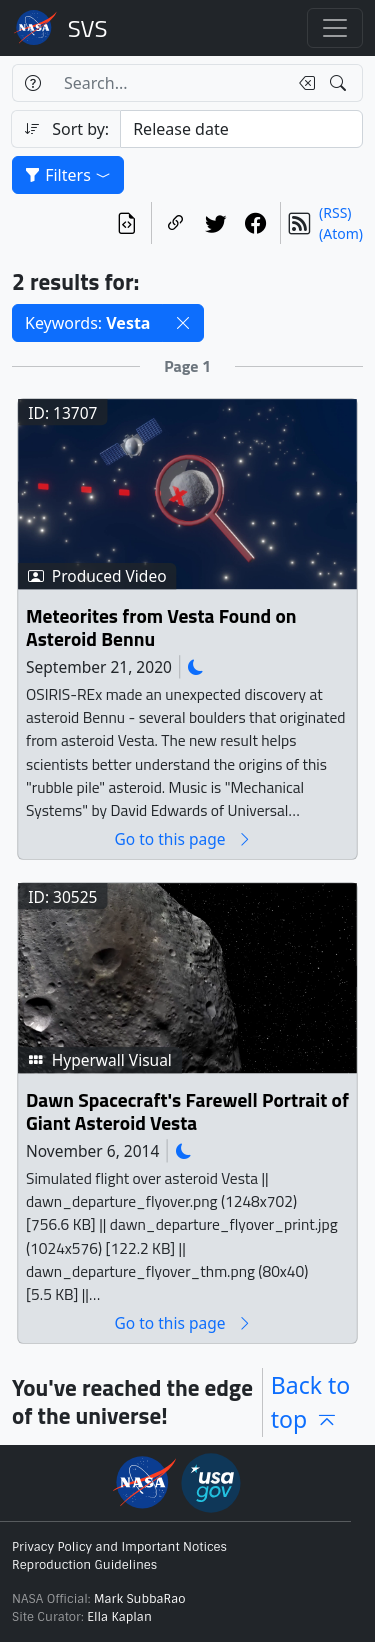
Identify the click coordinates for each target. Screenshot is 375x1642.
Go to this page (183, 839)
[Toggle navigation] (335, 28)
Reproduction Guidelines (84, 1565)
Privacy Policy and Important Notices (119, 1547)
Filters (68, 175)
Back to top (311, 1402)
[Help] (32, 83)
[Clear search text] (303, 83)
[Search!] (340, 83)
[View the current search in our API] (127, 223)
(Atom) (341, 233)
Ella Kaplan (119, 1617)
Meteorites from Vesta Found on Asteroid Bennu (161, 628)
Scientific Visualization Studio (88, 28)
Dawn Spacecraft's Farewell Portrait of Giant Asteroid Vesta (187, 1112)
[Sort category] (241, 129)
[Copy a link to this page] (176, 223)
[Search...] (170, 83)
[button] (183, 323)
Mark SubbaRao (140, 1599)
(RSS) (335, 212)
